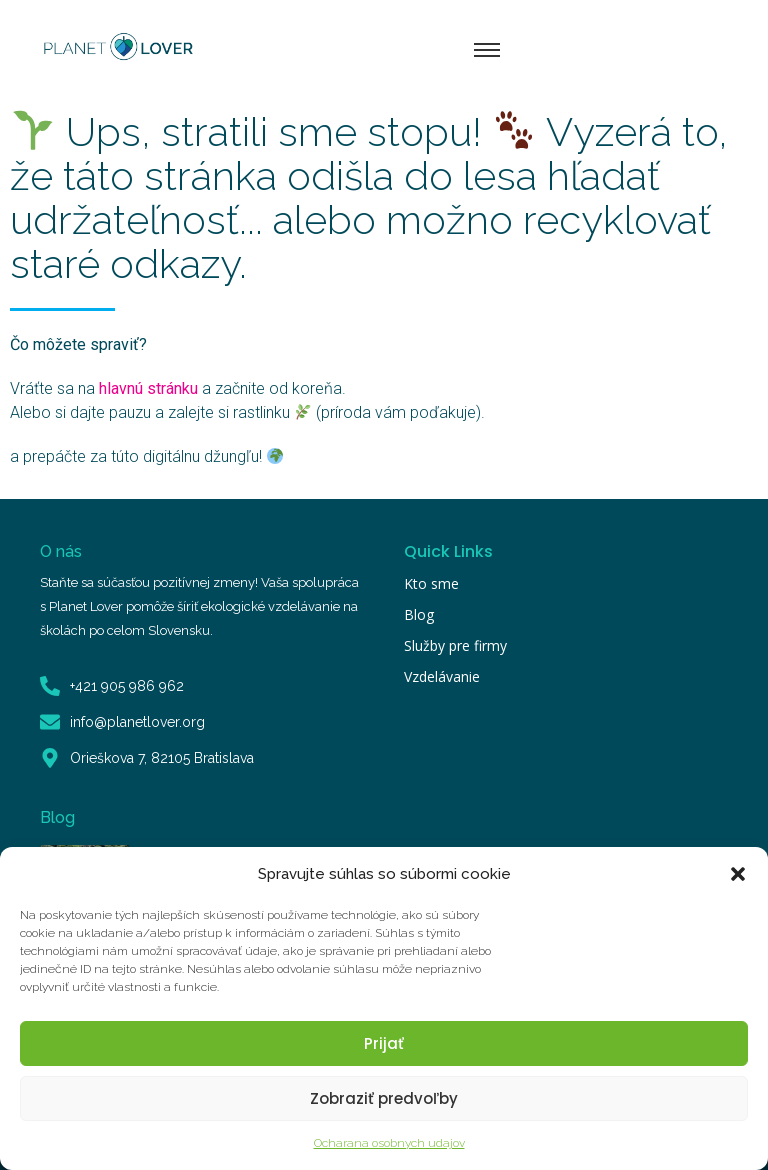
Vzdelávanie (442, 676)
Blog (419, 614)
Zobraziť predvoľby (384, 1098)
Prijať (384, 1043)
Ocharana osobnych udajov (389, 1143)
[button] (738, 874)
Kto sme (431, 583)
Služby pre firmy (455, 645)
